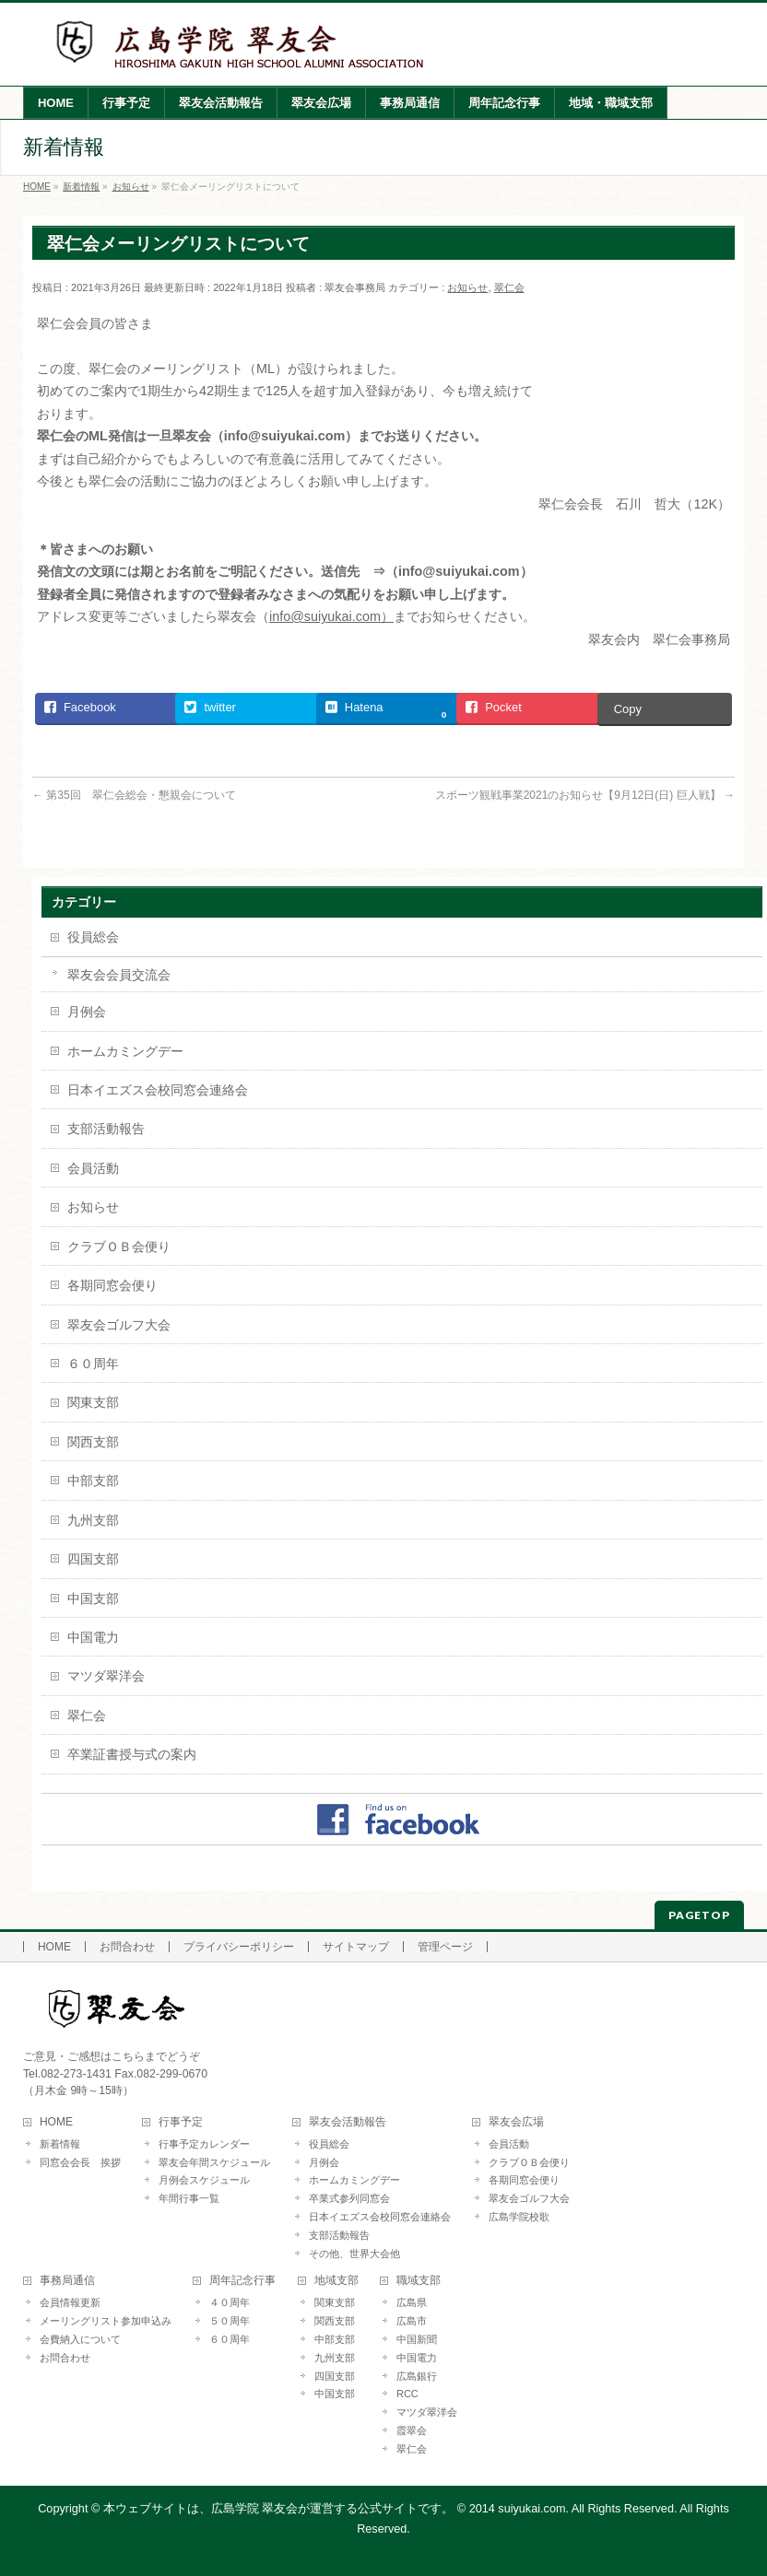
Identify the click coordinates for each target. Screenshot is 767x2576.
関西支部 (93, 1441)
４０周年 (229, 2302)
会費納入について (80, 2339)
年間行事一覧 (189, 2198)
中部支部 (93, 1480)
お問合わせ (127, 1946)
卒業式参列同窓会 (349, 2198)
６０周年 (93, 1363)
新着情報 (60, 2143)
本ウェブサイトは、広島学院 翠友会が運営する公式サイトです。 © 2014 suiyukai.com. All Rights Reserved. (390, 2508)
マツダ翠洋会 (106, 1676)
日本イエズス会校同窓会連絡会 (157, 1090)
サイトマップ (356, 1946)
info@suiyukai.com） (331, 616)
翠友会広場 (516, 2122)
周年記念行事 (242, 2281)
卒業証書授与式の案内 (131, 1754)
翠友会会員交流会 (119, 974)
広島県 (411, 2302)
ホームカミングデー (125, 1051)
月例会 (86, 1011)
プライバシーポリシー (238, 1946)
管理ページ (445, 1946)
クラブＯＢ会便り (119, 1246)
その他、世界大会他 (354, 2253)
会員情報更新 (70, 2302)
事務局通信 (67, 2281)
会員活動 (93, 1168)
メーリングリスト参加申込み (105, 2320)
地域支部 (336, 2281)
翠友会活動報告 (347, 2122)
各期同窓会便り (112, 1285)
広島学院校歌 (519, 2216)
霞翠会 (411, 2430)
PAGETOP (699, 1915)
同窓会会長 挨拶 (80, 2162)
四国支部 (93, 1558)
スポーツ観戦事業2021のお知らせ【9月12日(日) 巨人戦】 (585, 795)
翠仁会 (509, 287)
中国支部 (93, 1598)
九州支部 (93, 1520)
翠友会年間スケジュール (214, 2162)
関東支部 (93, 1402)
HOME (54, 1946)
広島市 (411, 2320)
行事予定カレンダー (204, 2143)
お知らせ (467, 287)
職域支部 (418, 2281)
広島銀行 (416, 2376)
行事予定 (181, 2122)
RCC (407, 2393)
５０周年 (229, 2320)
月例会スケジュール (204, 2179)
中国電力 (93, 1637)
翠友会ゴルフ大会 (119, 1324)
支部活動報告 (106, 1128)
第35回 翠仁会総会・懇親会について (134, 795)
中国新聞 (416, 2339)
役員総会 (93, 937)
